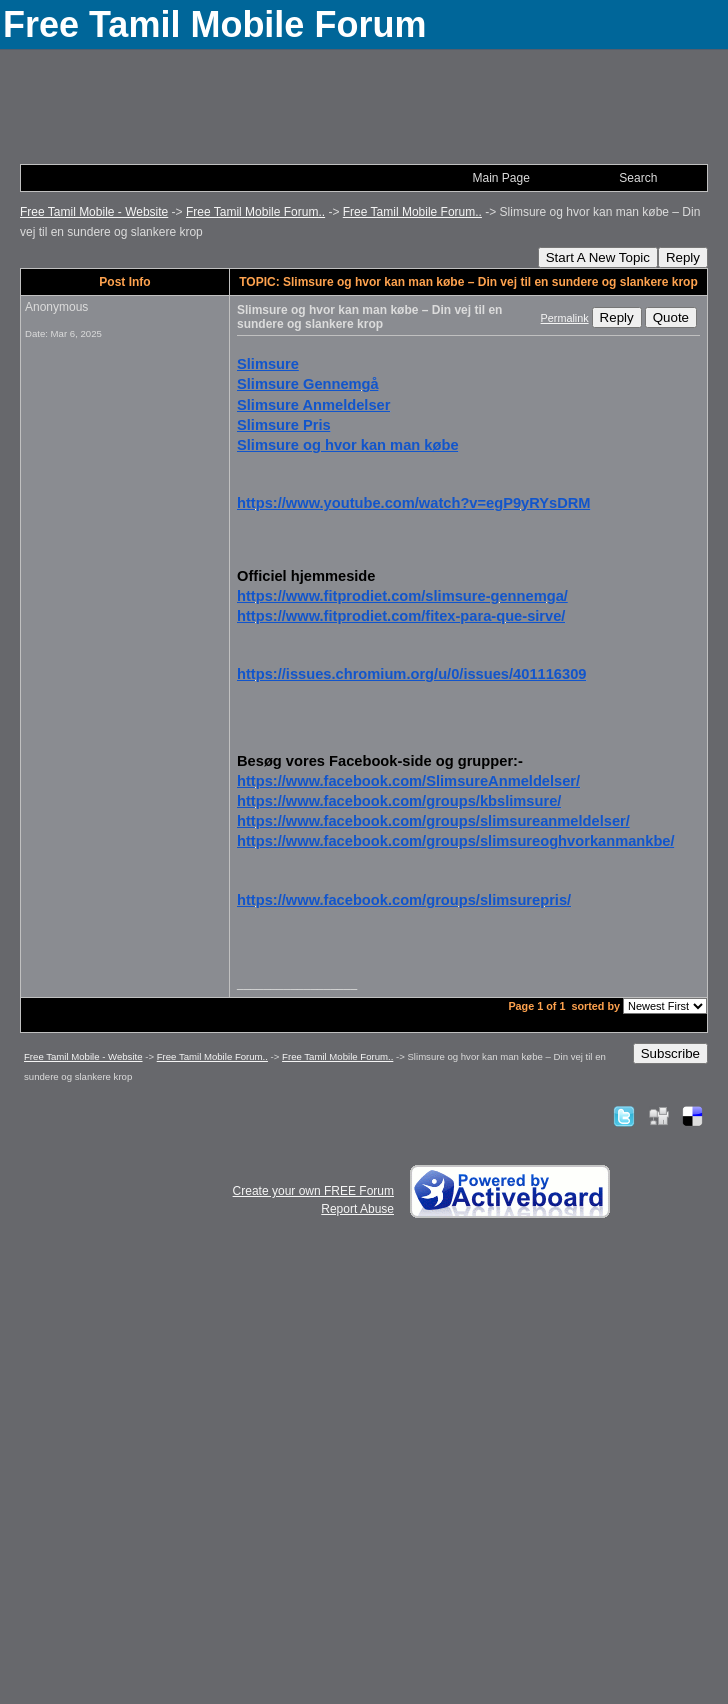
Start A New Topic (598, 257)
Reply (683, 257)
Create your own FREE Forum (313, 1191)
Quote (671, 317)
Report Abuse (357, 1209)
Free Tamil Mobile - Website (94, 212)
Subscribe (670, 1053)
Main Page (500, 178)
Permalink (565, 318)
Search (638, 178)
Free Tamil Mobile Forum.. (255, 212)
